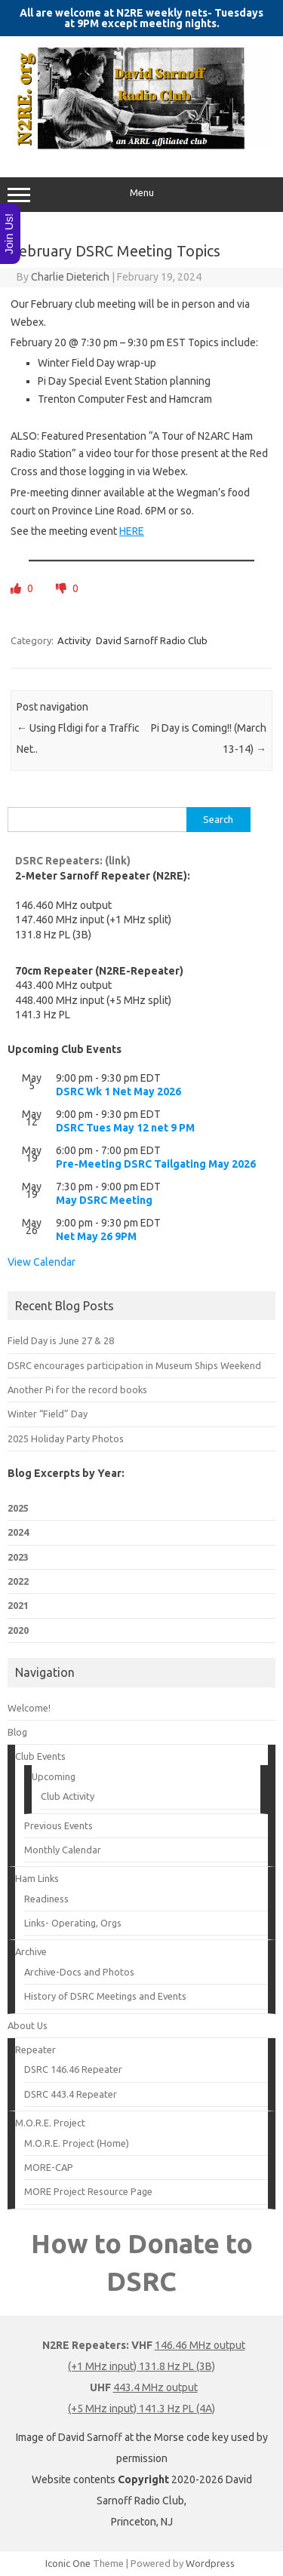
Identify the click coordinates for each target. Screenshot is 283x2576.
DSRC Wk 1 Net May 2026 (118, 1091)
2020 (18, 1630)
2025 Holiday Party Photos (66, 1438)
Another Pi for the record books (77, 1389)
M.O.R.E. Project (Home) (76, 2143)
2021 (18, 1605)
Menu (141, 194)
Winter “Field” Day (48, 1413)
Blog (17, 1732)
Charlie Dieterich (70, 277)
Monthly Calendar (62, 1849)
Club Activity (67, 1796)
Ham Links (37, 1878)
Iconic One (68, 2563)
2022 (18, 1581)
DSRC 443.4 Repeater (70, 2094)
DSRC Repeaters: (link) (73, 861)
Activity (74, 640)
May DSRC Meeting (104, 1200)
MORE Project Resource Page (88, 2191)
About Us (28, 2025)
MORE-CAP (48, 2167)
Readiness (46, 1898)
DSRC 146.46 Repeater (73, 2069)
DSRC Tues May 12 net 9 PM (125, 1128)
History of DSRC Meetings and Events (105, 1996)
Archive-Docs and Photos (79, 1972)
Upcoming (53, 1776)
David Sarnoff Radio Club (152, 640)
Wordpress (210, 2563)
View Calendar (41, 1262)
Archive (31, 1951)
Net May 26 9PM (96, 1236)
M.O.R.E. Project (50, 2122)
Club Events (40, 1756)
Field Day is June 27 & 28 (61, 1340)
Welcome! (29, 1707)
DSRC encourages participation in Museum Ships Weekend (134, 1365)
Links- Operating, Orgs (73, 1922)
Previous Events (58, 1825)
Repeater (35, 2049)
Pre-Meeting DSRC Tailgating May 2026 (156, 1164)
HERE (131, 531)
